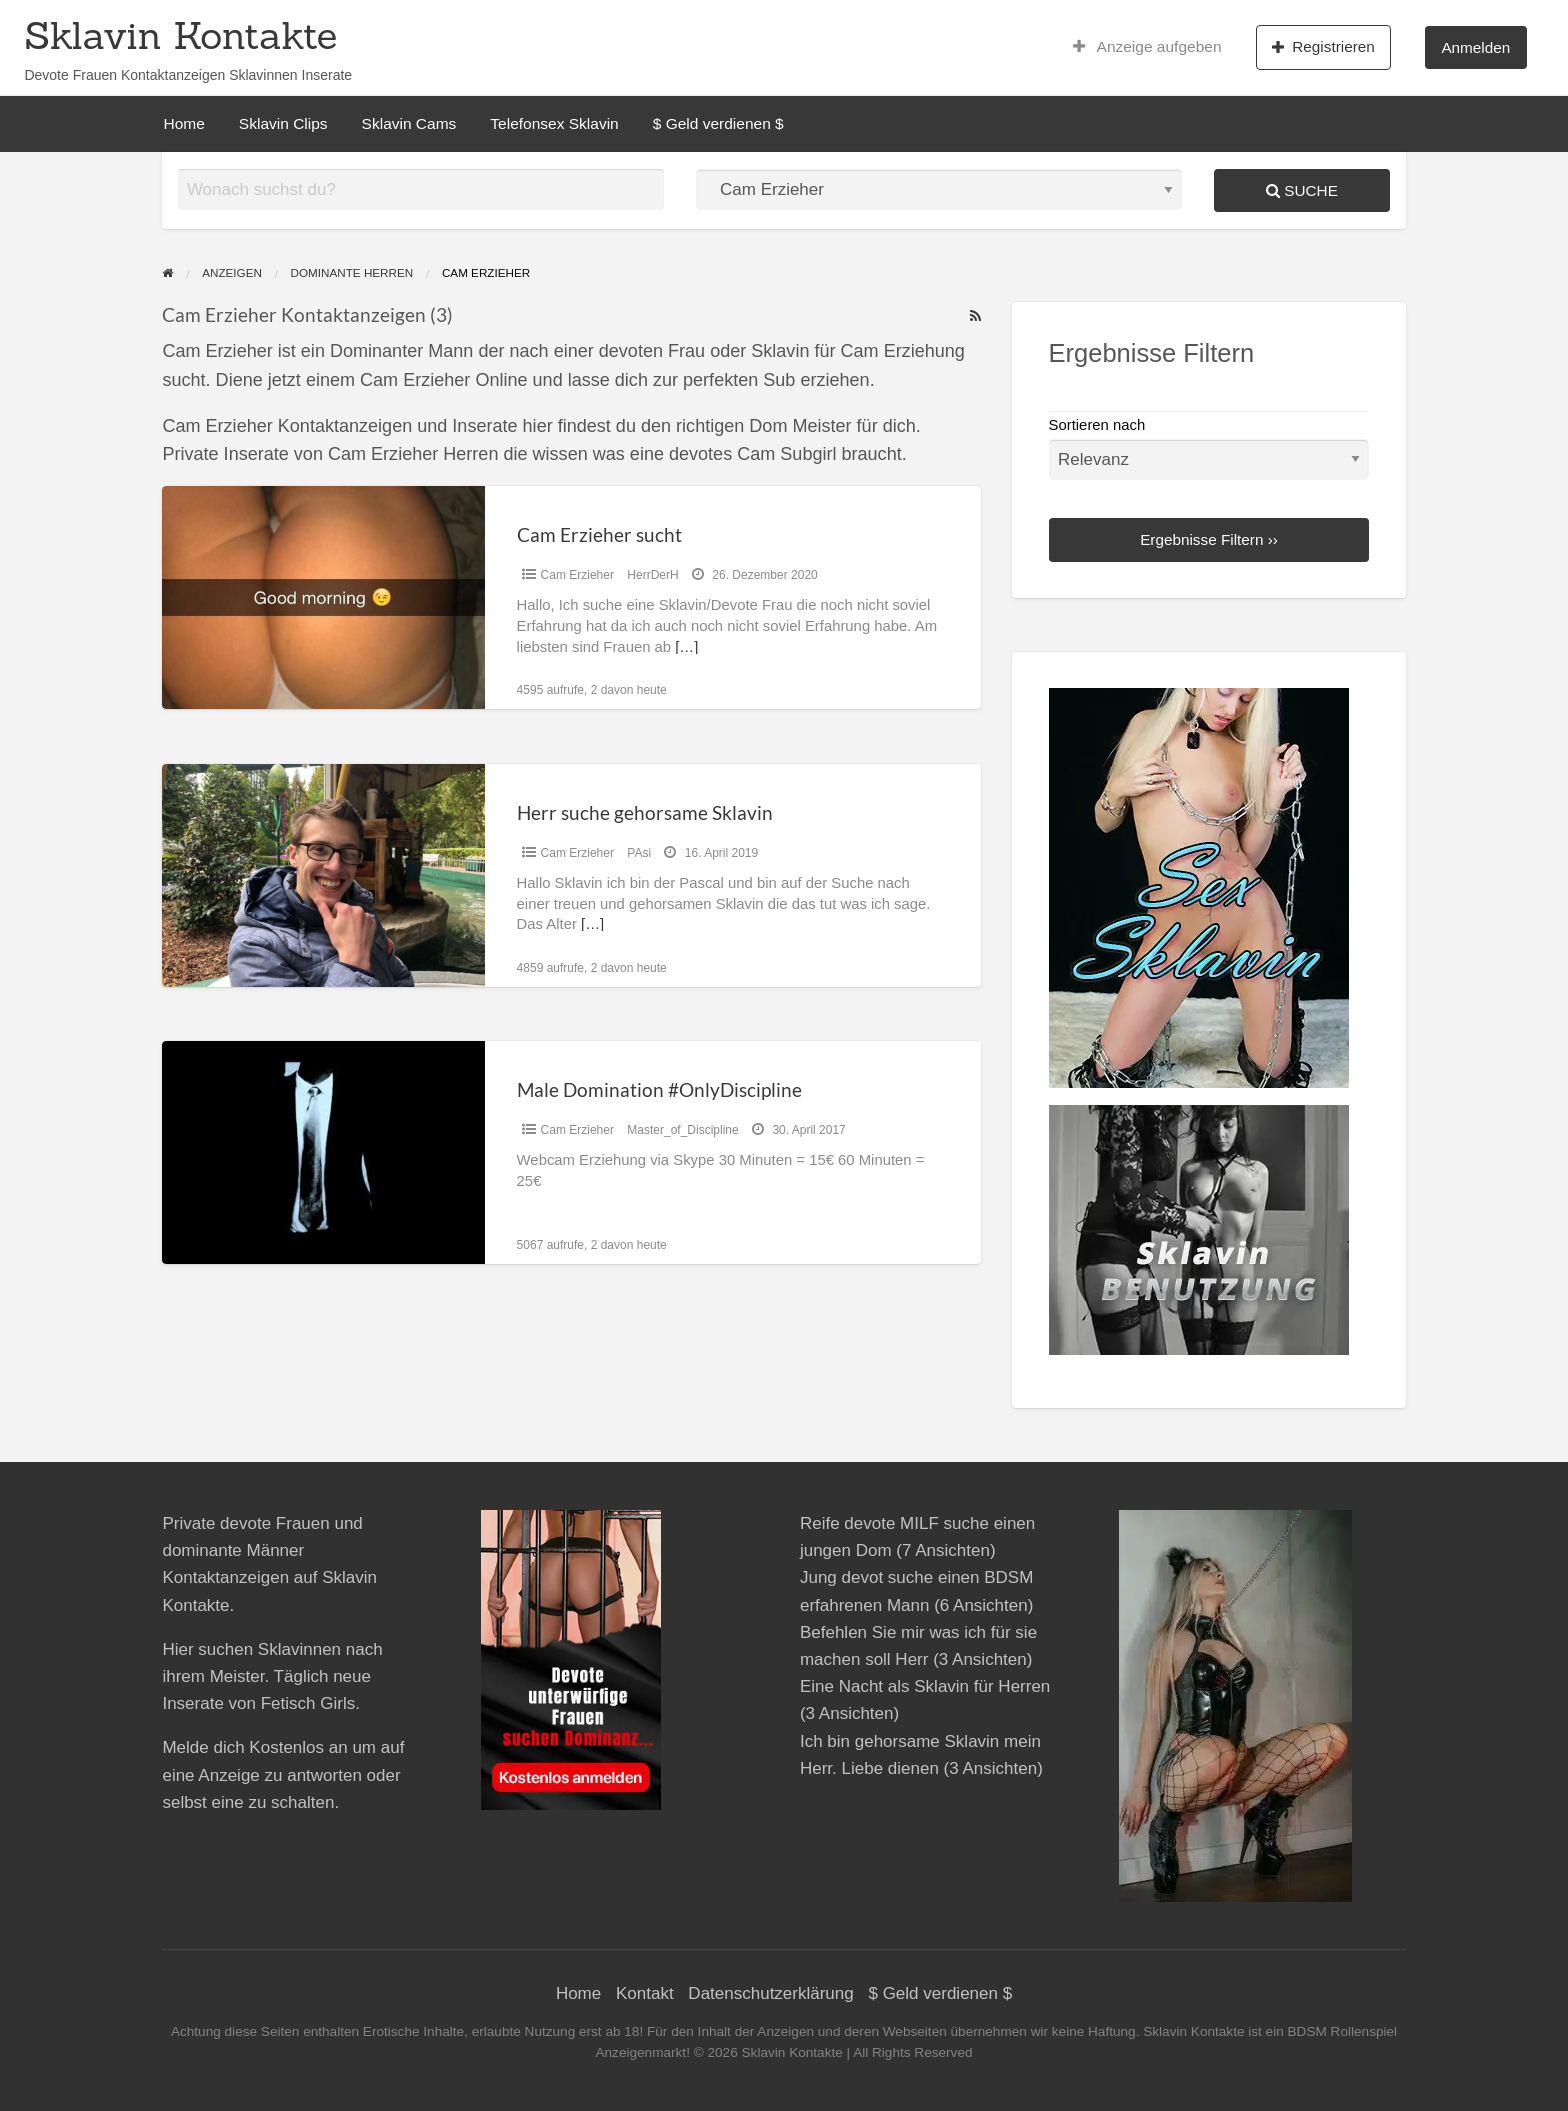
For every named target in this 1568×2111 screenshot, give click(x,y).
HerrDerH (652, 575)
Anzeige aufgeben (1147, 47)
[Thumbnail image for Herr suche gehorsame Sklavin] (323, 875)
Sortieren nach (1209, 448)
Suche (1302, 190)
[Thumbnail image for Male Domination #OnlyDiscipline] (323, 1152)
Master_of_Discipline (682, 1130)
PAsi (639, 853)
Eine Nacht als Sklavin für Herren (925, 1686)
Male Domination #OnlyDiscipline (659, 1089)
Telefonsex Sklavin (554, 123)
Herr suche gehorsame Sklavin (645, 812)
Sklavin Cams (409, 123)
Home (184, 123)
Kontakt (645, 1993)
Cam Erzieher (577, 575)
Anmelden (1475, 47)
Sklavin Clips (283, 123)
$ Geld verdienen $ (718, 123)
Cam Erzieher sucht (599, 534)
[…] (686, 647)
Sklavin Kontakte (180, 35)
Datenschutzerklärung (770, 1993)
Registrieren (1323, 47)
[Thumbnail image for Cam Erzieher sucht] (323, 597)
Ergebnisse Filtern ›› (1209, 539)
